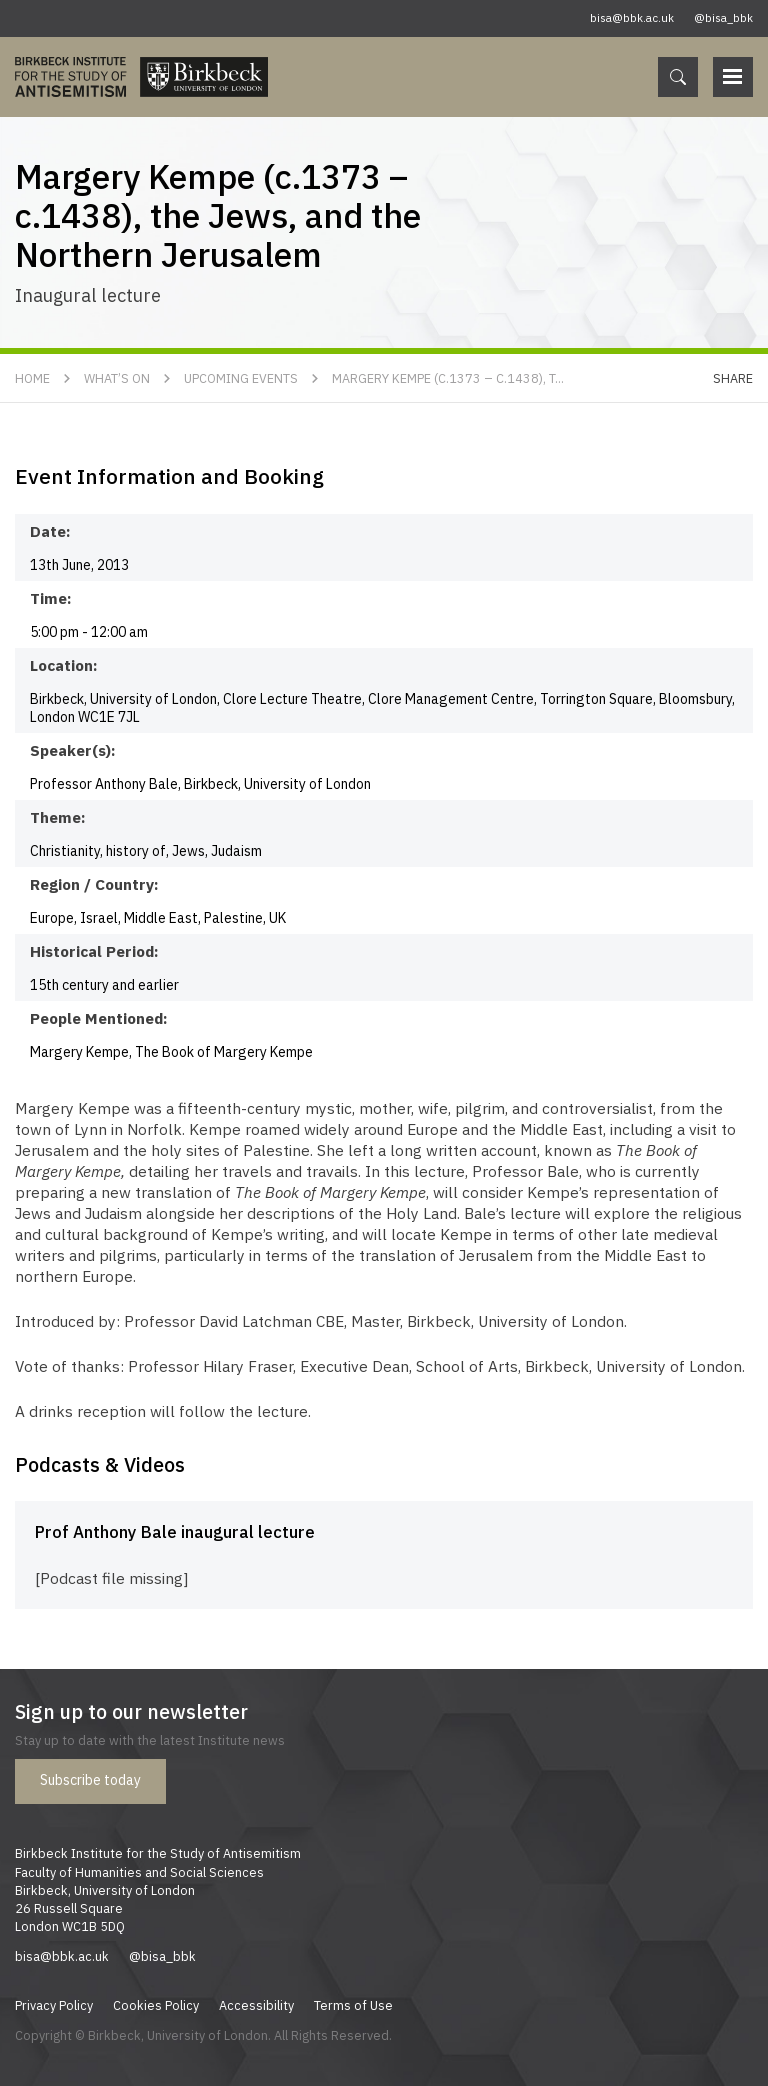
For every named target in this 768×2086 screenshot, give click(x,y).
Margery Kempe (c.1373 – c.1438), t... (448, 378)
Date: (50, 531)
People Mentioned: (99, 1018)
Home (32, 378)
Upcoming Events (241, 378)
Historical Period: (94, 951)
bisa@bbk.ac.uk (632, 18)
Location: (64, 665)
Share (733, 378)
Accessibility (256, 2005)
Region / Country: (94, 884)
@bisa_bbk (723, 18)
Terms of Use (353, 2005)
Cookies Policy (156, 2005)
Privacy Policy (54, 2005)
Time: (51, 598)
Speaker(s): (73, 750)
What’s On (117, 378)
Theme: (58, 817)
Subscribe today (90, 1780)
